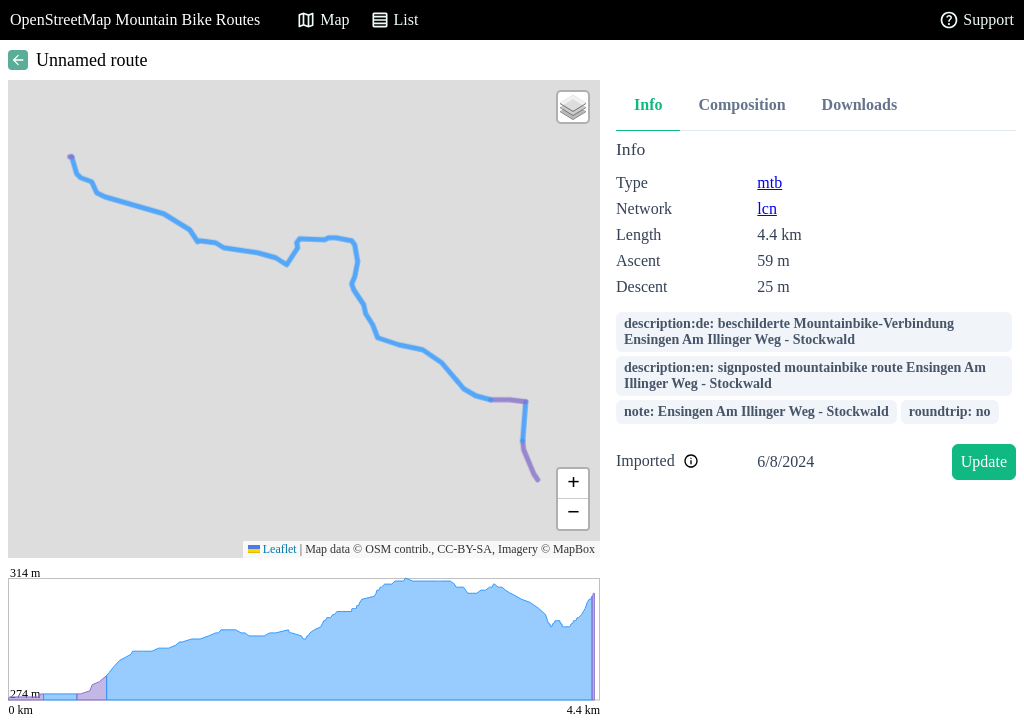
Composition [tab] (741, 104)
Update (984, 461)
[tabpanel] (816, 313)
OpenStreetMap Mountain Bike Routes (135, 19)
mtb (769, 182)
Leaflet (272, 549)
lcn (767, 208)
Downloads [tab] (860, 104)
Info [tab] (648, 104)
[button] (573, 107)
